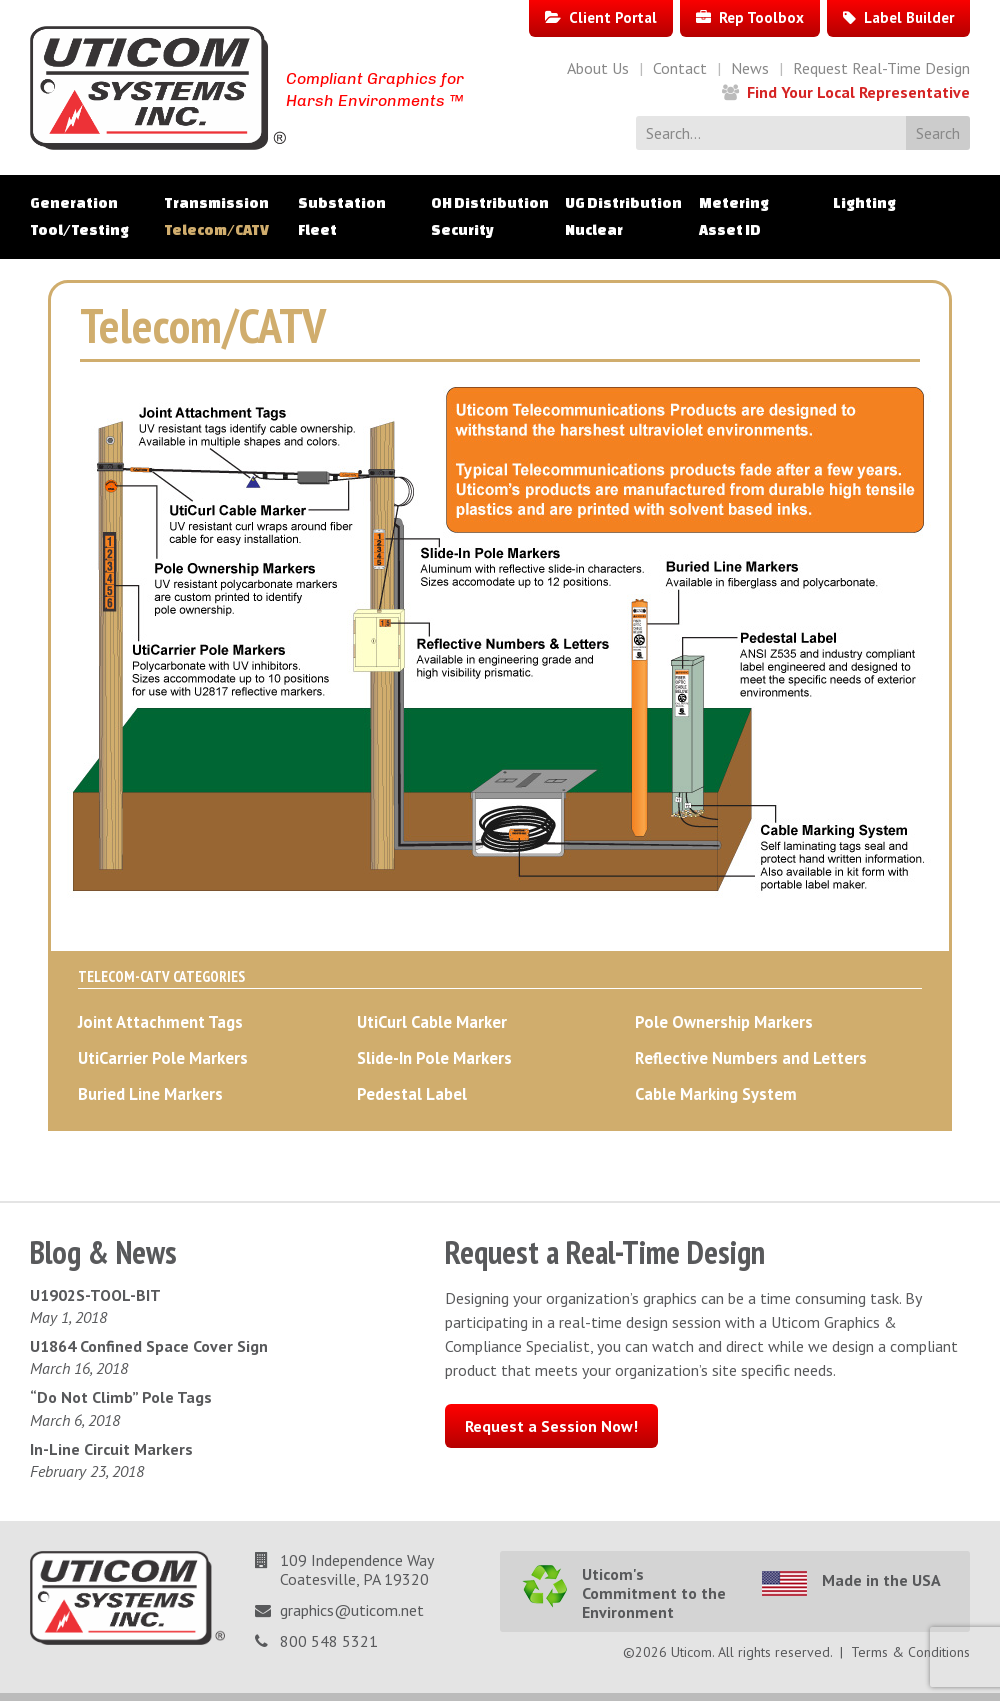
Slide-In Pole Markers (434, 1058)
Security (462, 230)
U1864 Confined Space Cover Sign (149, 1346)
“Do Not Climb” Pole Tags (121, 1397)
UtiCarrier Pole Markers (163, 1058)
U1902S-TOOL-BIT (95, 1295)
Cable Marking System (716, 1094)
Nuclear (594, 230)
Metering (734, 203)
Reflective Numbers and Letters (751, 1058)
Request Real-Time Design (881, 68)
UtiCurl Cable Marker (432, 1022)
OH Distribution (490, 203)
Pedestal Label (412, 1094)
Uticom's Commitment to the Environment (654, 1593)
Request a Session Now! (551, 1426)
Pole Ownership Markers (724, 1022)
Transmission (216, 203)
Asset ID (730, 230)
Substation (342, 203)
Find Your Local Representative (858, 92)
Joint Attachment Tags (160, 1022)
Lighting (864, 203)
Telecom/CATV (216, 230)
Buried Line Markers (150, 1094)
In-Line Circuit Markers (111, 1449)
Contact (680, 68)
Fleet (317, 230)
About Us (598, 68)
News (750, 68)
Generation (74, 203)
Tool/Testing (79, 230)
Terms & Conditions (910, 1652)
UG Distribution (623, 203)
